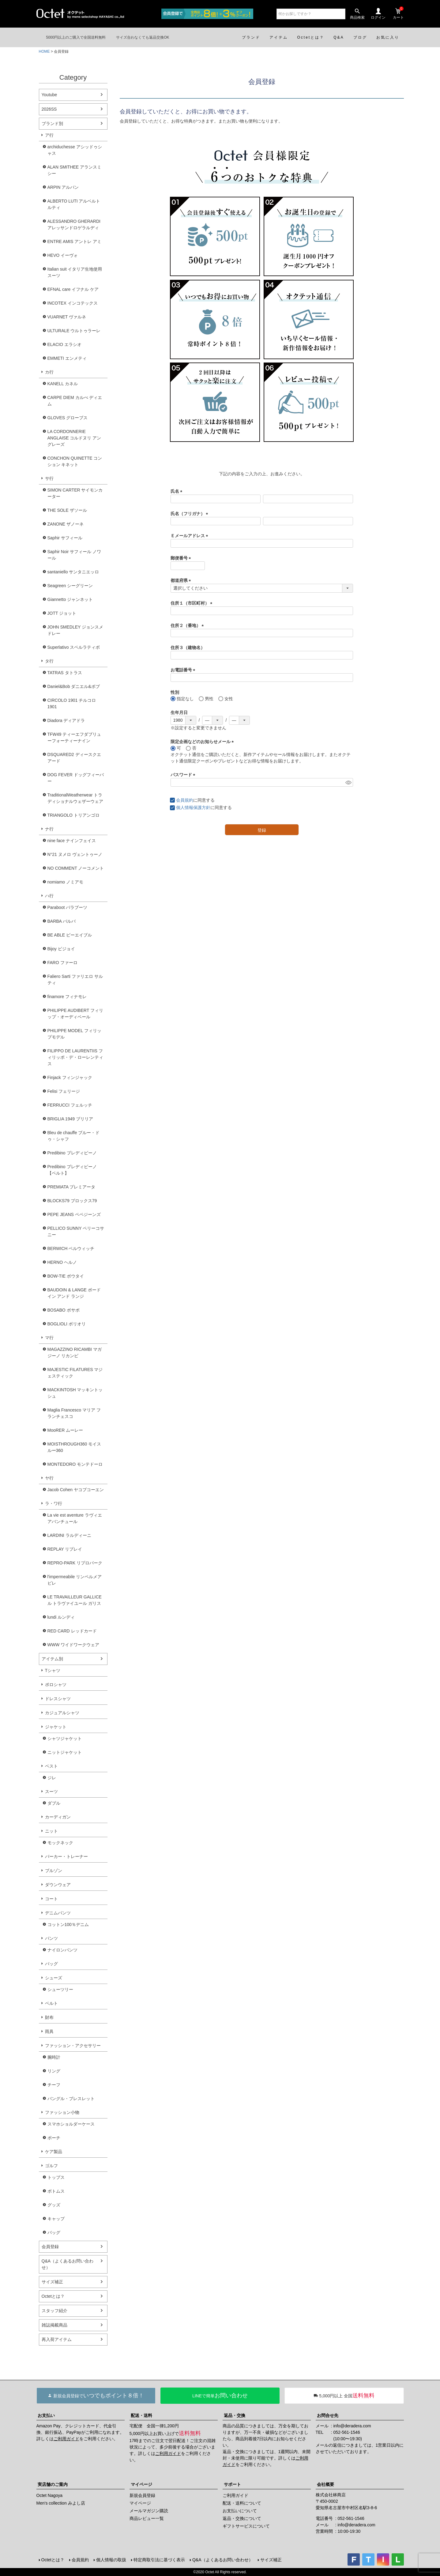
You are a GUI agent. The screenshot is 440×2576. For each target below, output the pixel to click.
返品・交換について (242, 2518)
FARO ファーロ (62, 962)
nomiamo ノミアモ (65, 882)
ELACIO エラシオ (64, 344)
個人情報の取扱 (111, 2559)
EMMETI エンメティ (67, 358)
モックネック (60, 1842)
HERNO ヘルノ (62, 1262)
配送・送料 (141, 2415)
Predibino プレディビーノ (72, 1152)
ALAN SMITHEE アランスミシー (74, 170)
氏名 (178, 491)
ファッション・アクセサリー (73, 2045)
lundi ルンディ (61, 1617)
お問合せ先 (327, 2415)
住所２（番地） (188, 625)
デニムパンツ (58, 1912)
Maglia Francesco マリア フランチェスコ (74, 1413)
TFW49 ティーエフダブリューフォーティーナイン (74, 737)
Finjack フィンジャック (69, 1077)
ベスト (51, 1766)
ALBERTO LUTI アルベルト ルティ (73, 204)
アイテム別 (52, 1658)
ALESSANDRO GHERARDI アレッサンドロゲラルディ (73, 224)
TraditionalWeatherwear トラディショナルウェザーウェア (75, 798)
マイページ (141, 2484)
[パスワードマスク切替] (348, 782)
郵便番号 (182, 558)
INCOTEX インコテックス (72, 303)
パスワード (184, 774)
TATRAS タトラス (64, 672)
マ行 (49, 1337)
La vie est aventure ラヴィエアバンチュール (74, 1518)
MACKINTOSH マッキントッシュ (75, 1393)
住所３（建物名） (188, 647)
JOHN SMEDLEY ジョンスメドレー (75, 630)
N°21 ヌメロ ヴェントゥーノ (74, 854)
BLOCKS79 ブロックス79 (72, 1200)
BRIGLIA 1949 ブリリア (70, 1118)
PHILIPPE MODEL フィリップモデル (74, 1033)
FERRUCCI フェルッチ (69, 1105)
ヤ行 (49, 1478)
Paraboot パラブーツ (67, 907)
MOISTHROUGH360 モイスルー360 (74, 1447)
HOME (44, 51)
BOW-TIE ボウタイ (65, 1276)
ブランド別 (52, 123)
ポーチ (53, 2137)
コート (51, 1898)
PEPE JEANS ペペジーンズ (74, 1214)
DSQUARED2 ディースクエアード (74, 757)
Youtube (49, 94)
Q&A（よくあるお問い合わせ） (68, 2264)
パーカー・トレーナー (66, 1856)
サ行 (49, 478)
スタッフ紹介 (54, 2310)
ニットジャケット (64, 1752)
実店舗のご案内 (53, 2484)
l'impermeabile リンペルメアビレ (74, 1580)
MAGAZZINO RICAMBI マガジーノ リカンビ (74, 1352)
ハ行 (49, 895)
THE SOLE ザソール (67, 510)
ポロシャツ (55, 1684)
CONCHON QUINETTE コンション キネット (74, 461)
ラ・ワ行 (53, 1503)
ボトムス (56, 2191)
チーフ (53, 2084)
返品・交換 (234, 2415)
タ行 (49, 661)
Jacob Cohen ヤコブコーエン (75, 1489)
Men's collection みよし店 (60, 2503)
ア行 (49, 135)
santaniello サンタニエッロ (73, 571)
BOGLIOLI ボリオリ (66, 1323)
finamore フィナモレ (67, 996)
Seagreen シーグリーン (70, 585)
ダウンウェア (58, 1884)
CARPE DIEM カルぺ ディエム (74, 400)
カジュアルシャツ (62, 1712)
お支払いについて (240, 2510)
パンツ (51, 1938)
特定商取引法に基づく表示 (159, 2559)
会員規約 (184, 800)
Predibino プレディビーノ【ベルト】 (72, 1170)
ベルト (51, 2003)
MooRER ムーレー (65, 1430)
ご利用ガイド (66, 2438)
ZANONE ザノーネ (65, 524)
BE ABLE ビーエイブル (69, 935)
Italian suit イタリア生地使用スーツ (74, 272)
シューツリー (60, 1989)
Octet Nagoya (49, 2495)
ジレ (51, 1777)
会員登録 (50, 2246)
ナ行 (49, 828)
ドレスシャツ (58, 1698)
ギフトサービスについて (246, 2526)
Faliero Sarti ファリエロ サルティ (75, 979)
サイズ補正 (52, 2281)
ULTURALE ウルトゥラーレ (74, 330)
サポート (232, 2484)
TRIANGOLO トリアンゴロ (73, 815)
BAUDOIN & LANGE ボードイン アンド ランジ (74, 1293)
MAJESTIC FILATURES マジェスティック (75, 1372)
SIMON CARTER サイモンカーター (75, 493)
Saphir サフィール (64, 537)
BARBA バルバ (61, 921)
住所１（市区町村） (193, 603)
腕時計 (53, 2057)
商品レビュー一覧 (147, 2518)
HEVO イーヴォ (62, 255)
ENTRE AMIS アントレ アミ (74, 241)
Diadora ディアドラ (66, 720)
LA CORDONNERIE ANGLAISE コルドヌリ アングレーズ (74, 438)
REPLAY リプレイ (64, 1549)
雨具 (49, 2031)
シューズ (53, 1977)
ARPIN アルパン (63, 187)
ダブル (53, 1803)
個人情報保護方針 (193, 807)
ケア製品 (53, 2151)
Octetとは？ (53, 2296)
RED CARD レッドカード (72, 1630)
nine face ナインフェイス (71, 840)
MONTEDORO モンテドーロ (75, 1464)
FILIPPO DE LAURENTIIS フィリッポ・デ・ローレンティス (75, 1057)
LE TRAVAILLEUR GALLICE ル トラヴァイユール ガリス (74, 1600)
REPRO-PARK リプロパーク (74, 1562)
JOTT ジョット (62, 613)
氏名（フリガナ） (190, 513)
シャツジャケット (64, 1738)
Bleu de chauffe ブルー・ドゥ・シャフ (73, 1136)
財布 (49, 2017)
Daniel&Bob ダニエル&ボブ (73, 686)
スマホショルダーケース (71, 2124)
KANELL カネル (62, 383)
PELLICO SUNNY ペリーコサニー (75, 1231)
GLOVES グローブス (67, 417)
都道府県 (182, 580)
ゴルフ (51, 2165)
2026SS (49, 109)
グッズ (53, 2204)
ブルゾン (53, 1870)
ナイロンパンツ (62, 1949)
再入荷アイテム (57, 2339)
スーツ (51, 1791)
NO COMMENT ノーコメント (75, 868)
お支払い (46, 2415)
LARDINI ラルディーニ (69, 1535)
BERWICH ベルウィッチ (71, 1248)
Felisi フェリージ (63, 1091)
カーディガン (58, 1816)
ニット (51, 1831)
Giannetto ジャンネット (70, 599)
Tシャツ (53, 1670)
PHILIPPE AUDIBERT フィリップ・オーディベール (75, 1013)
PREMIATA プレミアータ (71, 1186)
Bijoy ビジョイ (61, 948)
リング (53, 2071)
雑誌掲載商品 (54, 2325)
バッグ (51, 1963)
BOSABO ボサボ (63, 1310)
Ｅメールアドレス (190, 535)
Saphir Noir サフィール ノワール (74, 554)
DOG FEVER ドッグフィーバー (75, 778)
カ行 (49, 372)
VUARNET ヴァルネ (66, 316)
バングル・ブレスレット (71, 2098)
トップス (56, 2177)
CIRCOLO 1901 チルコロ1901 (71, 703)
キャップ (56, 2218)
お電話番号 (184, 669)
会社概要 (325, 2484)
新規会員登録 (142, 2495)
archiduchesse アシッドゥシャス (74, 150)
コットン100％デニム (68, 1924)
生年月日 (179, 712)
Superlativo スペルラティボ (73, 647)
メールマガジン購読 (149, 2510)
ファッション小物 (62, 2112)
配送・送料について (242, 2503)
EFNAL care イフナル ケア (73, 289)
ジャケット (55, 1726)
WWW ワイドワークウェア (73, 1644)
